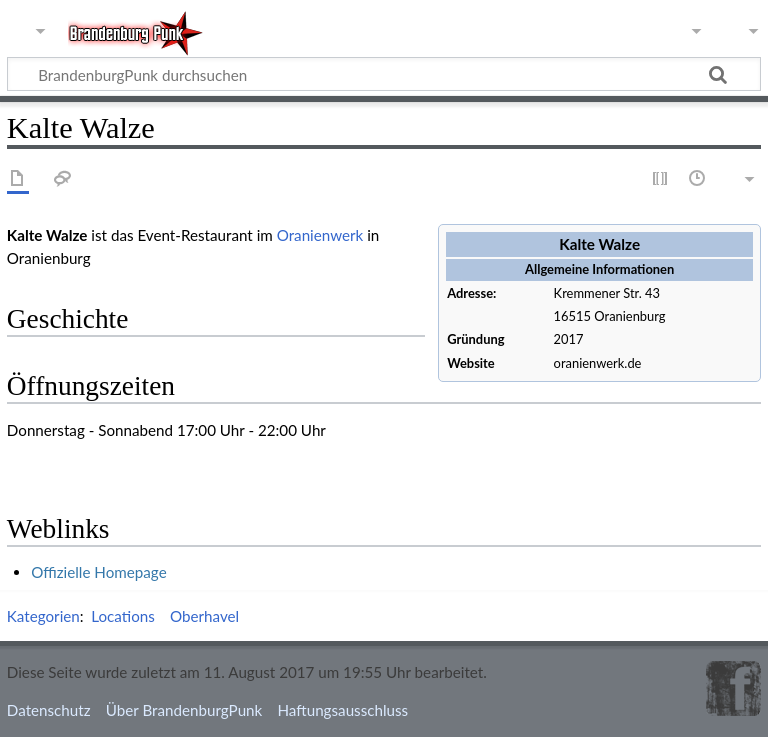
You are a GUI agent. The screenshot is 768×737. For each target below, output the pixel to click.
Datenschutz (49, 710)
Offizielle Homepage (99, 572)
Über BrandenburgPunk (184, 710)
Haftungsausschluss (342, 710)
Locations (123, 616)
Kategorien (43, 616)
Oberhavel (204, 616)
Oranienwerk (320, 235)
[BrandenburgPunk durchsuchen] (384, 74)
